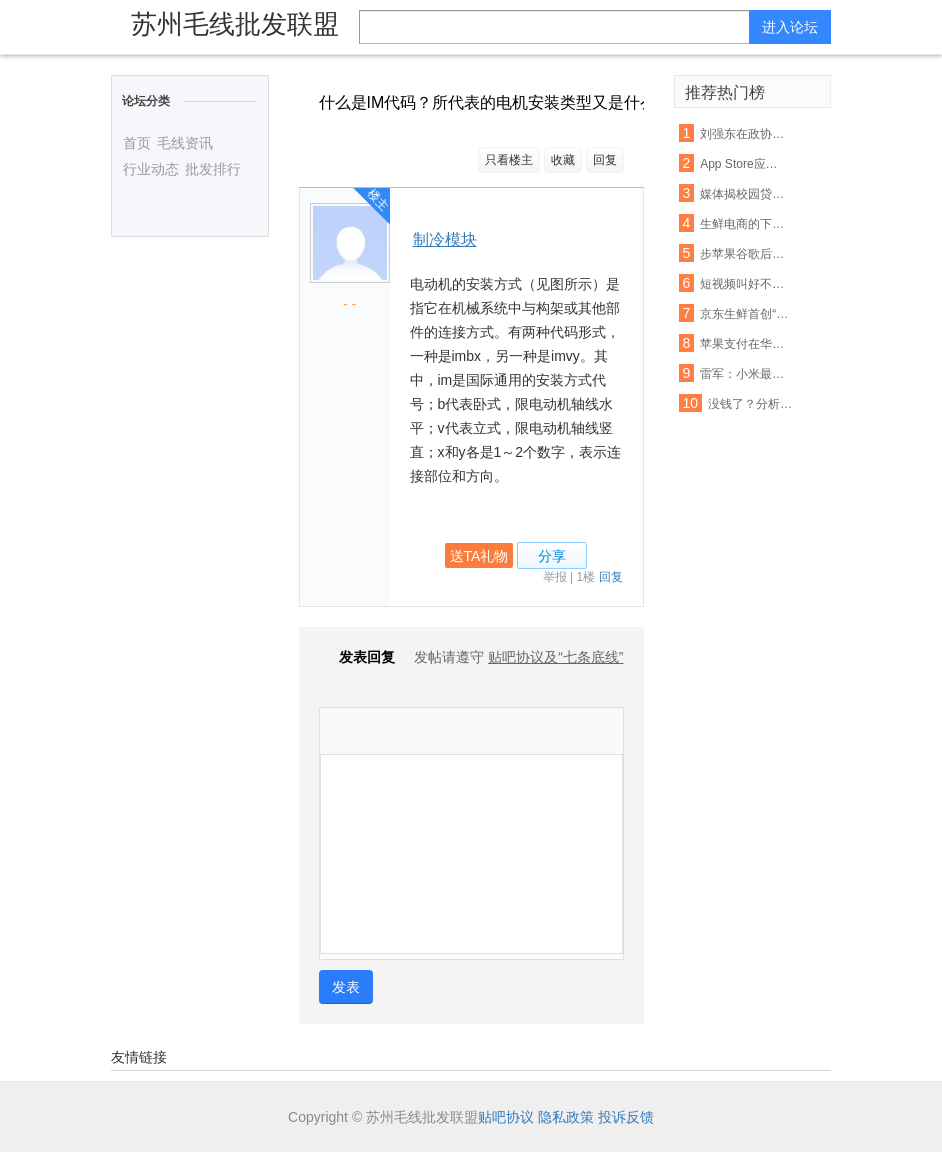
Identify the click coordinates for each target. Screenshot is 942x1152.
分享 (552, 556)
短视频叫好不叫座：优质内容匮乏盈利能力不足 (744, 284)
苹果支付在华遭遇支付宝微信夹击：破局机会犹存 (744, 344)
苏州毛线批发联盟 (235, 24)
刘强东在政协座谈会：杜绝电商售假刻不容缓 (744, 134)
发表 (346, 987)
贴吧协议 (506, 1117)
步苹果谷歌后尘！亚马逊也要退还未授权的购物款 (744, 254)
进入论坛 (790, 27)
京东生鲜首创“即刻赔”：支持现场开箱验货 (744, 314)
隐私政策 (566, 1117)
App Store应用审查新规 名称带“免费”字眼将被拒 (744, 164)
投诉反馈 (626, 1117)
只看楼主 (509, 160)
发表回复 (357, 657)
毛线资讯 (185, 143)
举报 (555, 577)
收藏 (563, 160)
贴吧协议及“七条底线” (555, 657)
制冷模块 (445, 239)
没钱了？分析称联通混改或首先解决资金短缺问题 (752, 404)
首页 (137, 143)
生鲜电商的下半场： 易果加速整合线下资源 (744, 224)
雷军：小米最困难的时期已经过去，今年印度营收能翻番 (744, 374)
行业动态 (151, 169)
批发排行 (213, 169)
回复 (605, 160)
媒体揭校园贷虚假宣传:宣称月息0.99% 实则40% (744, 194)
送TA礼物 (479, 556)
